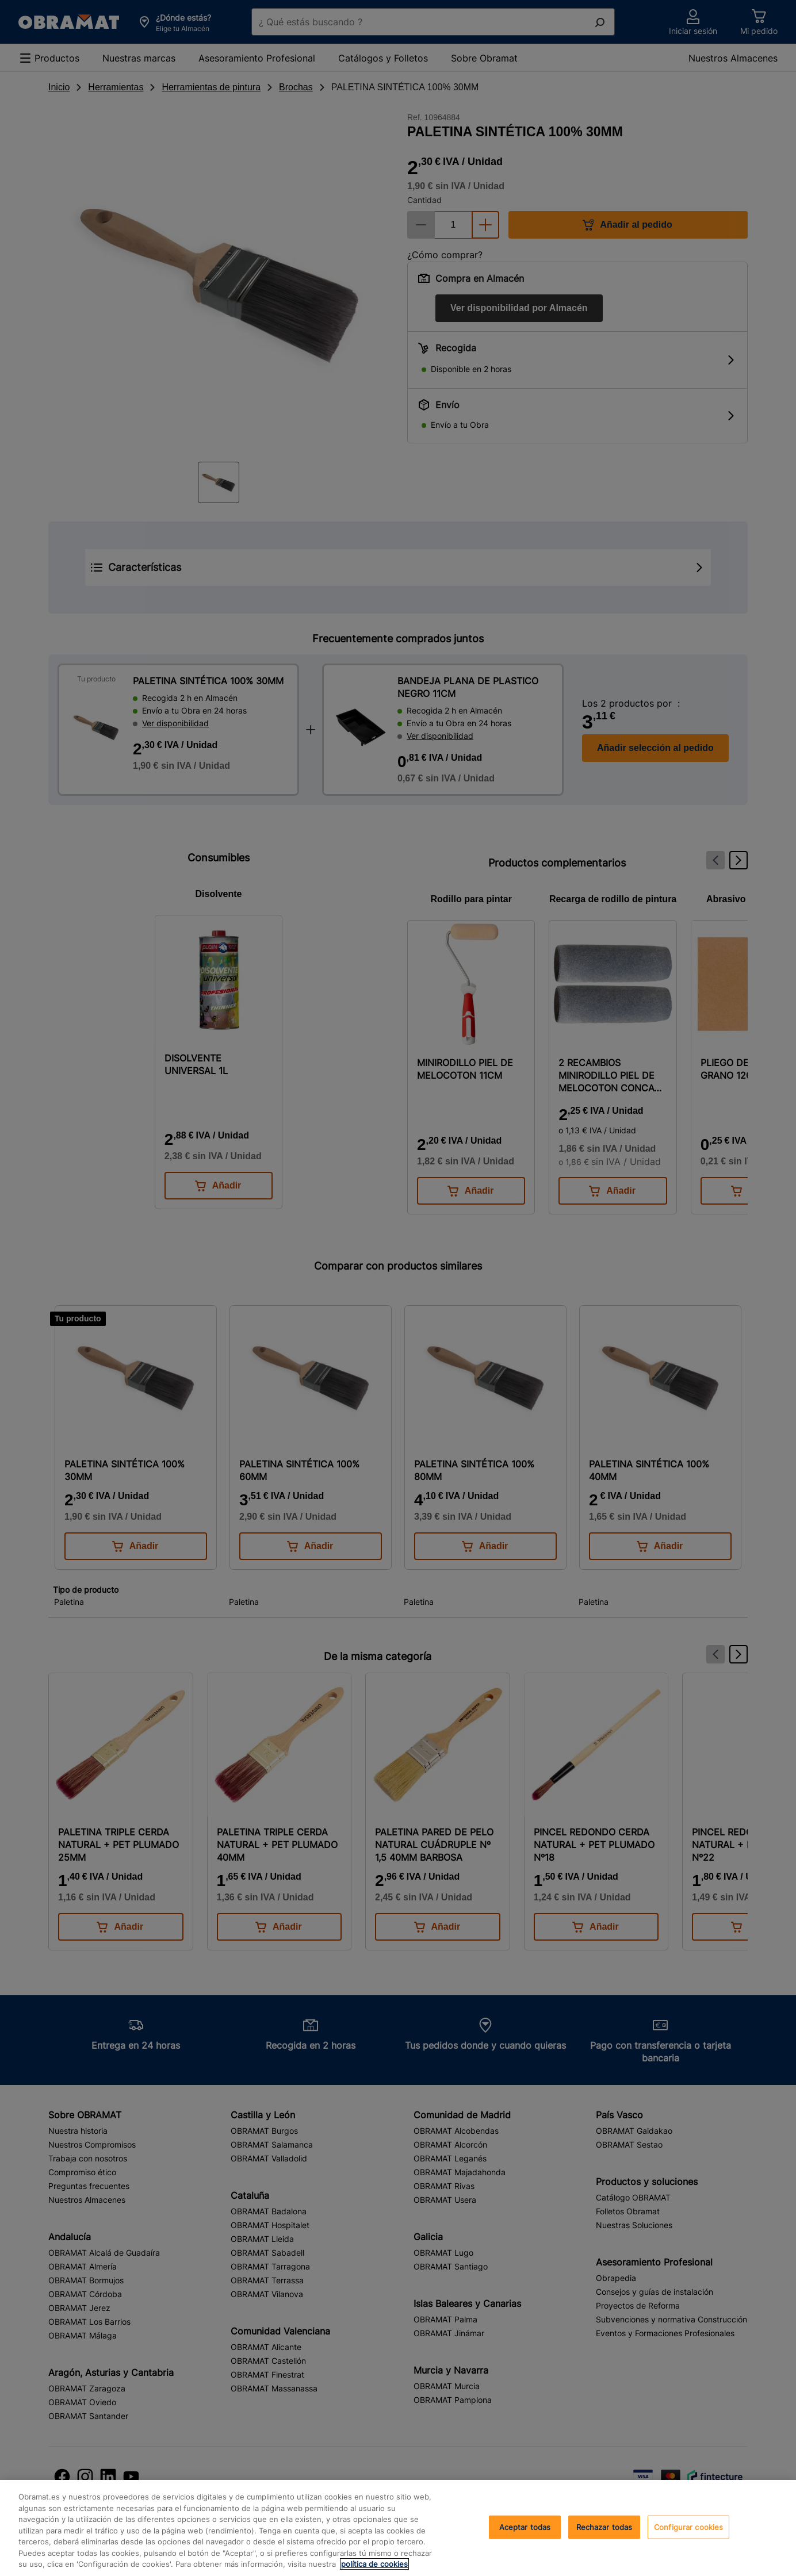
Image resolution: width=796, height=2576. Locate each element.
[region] (398, 2528)
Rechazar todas (604, 2526)
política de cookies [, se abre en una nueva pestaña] (374, 2564)
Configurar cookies (688, 2526)
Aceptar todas (525, 2526)
